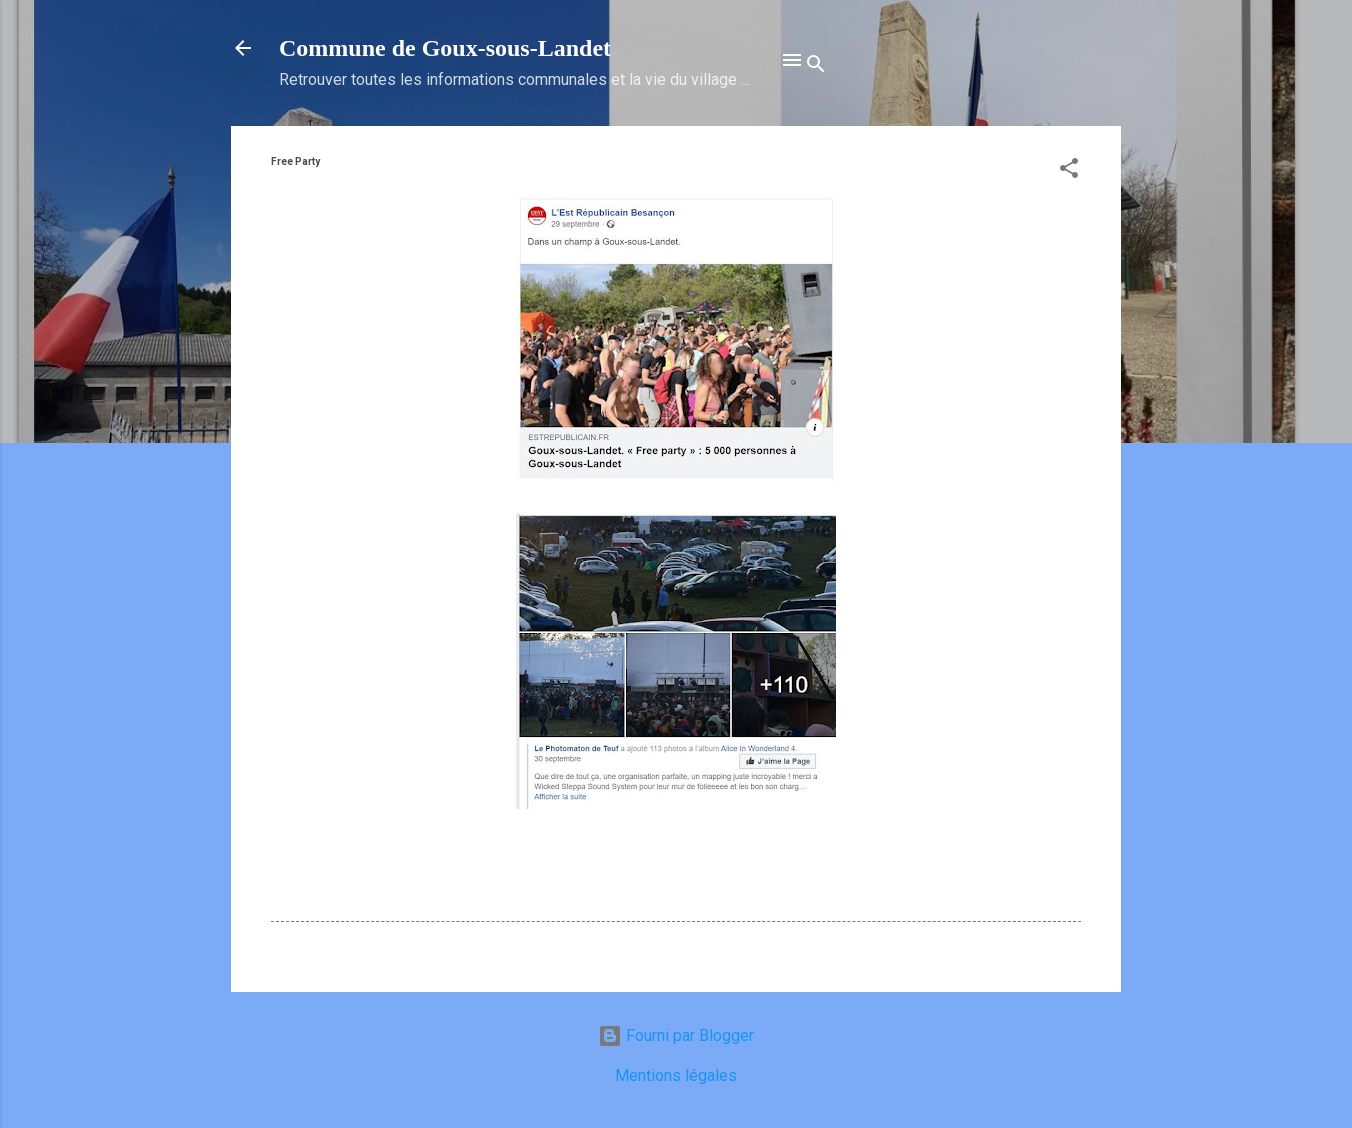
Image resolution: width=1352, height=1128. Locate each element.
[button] (1069, 171)
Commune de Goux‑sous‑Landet (445, 48)
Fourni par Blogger (676, 1035)
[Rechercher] (816, 67)
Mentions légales (676, 1075)
